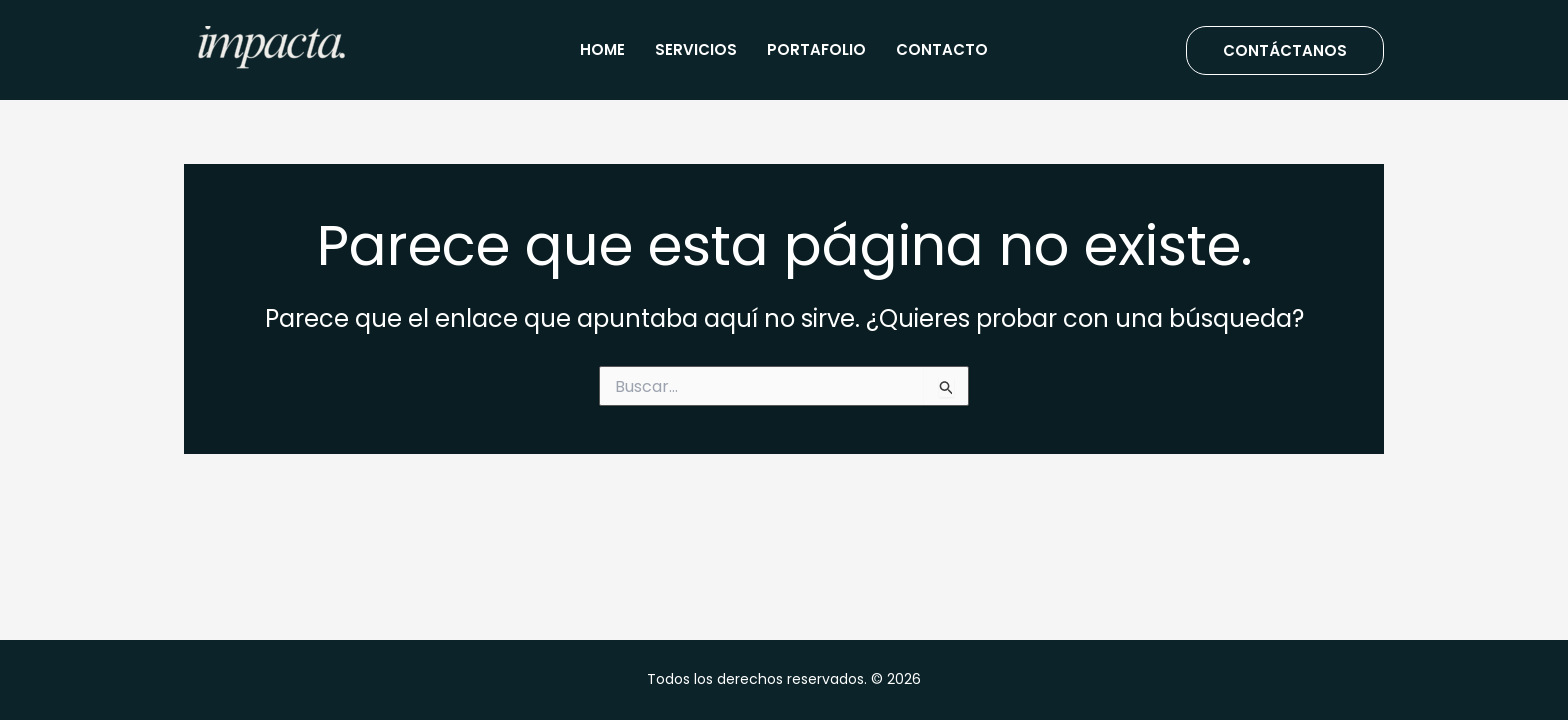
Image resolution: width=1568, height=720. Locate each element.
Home (602, 49)
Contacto (942, 49)
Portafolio (816, 49)
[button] (1285, 50)
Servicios (696, 49)
